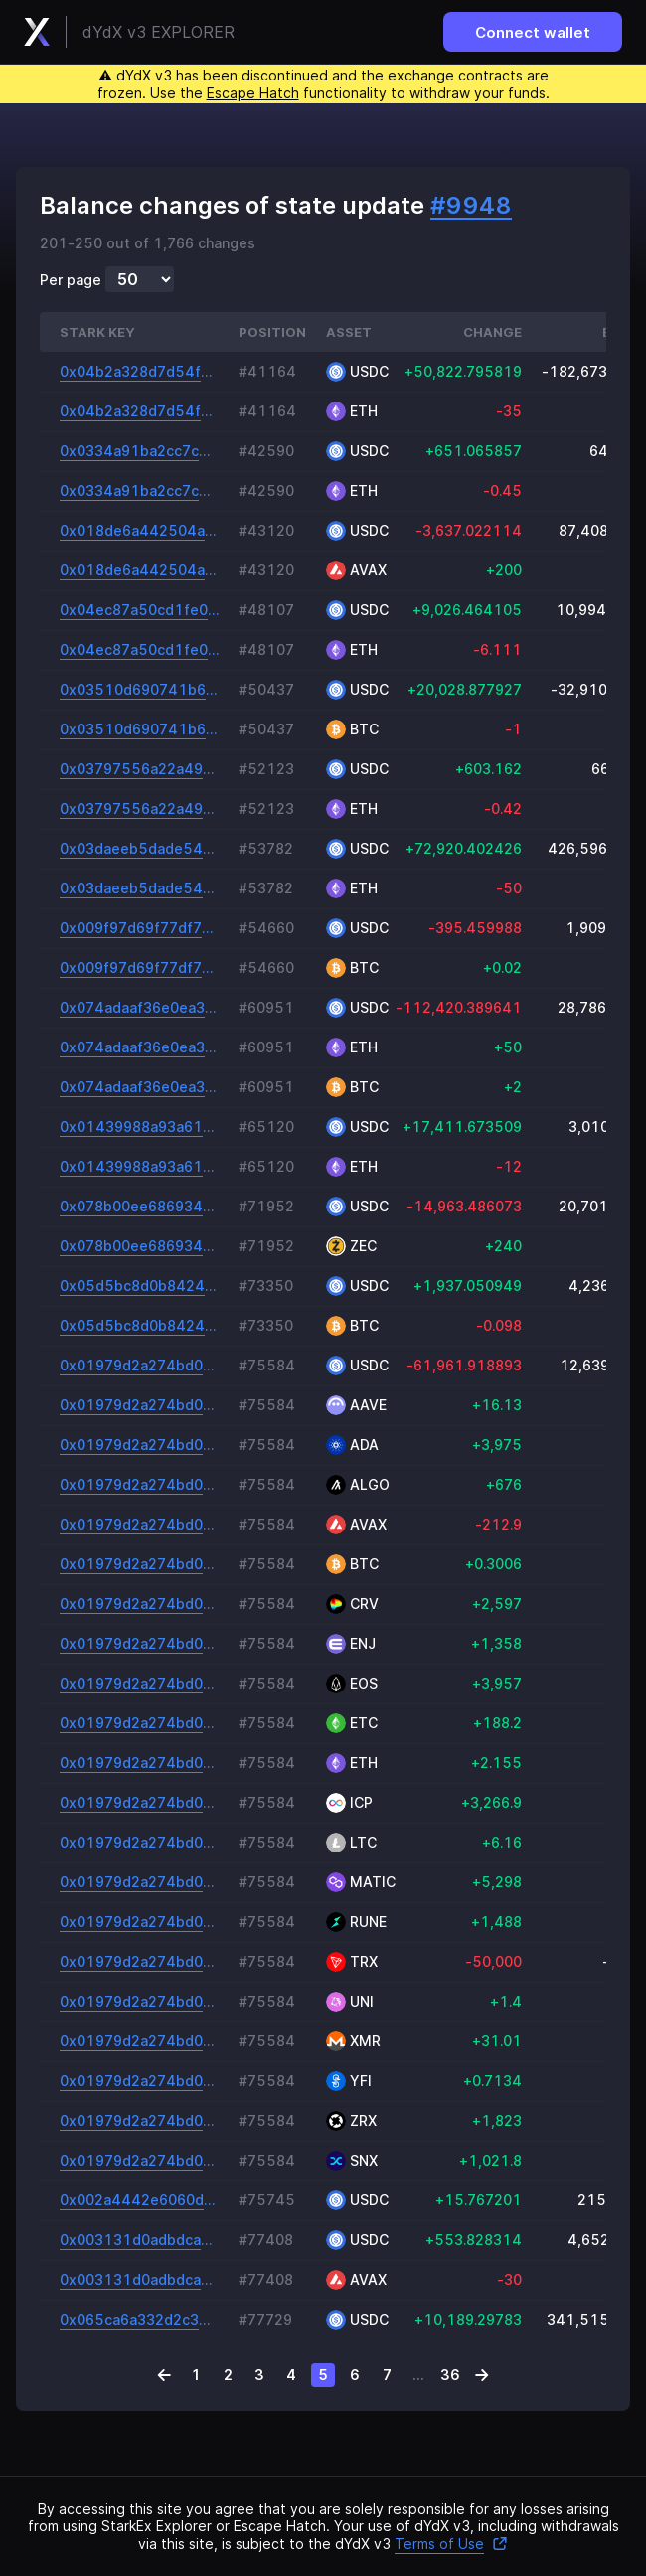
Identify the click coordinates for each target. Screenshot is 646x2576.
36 (450, 2374)
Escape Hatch (253, 92)
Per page (70, 280)
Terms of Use (451, 2543)
